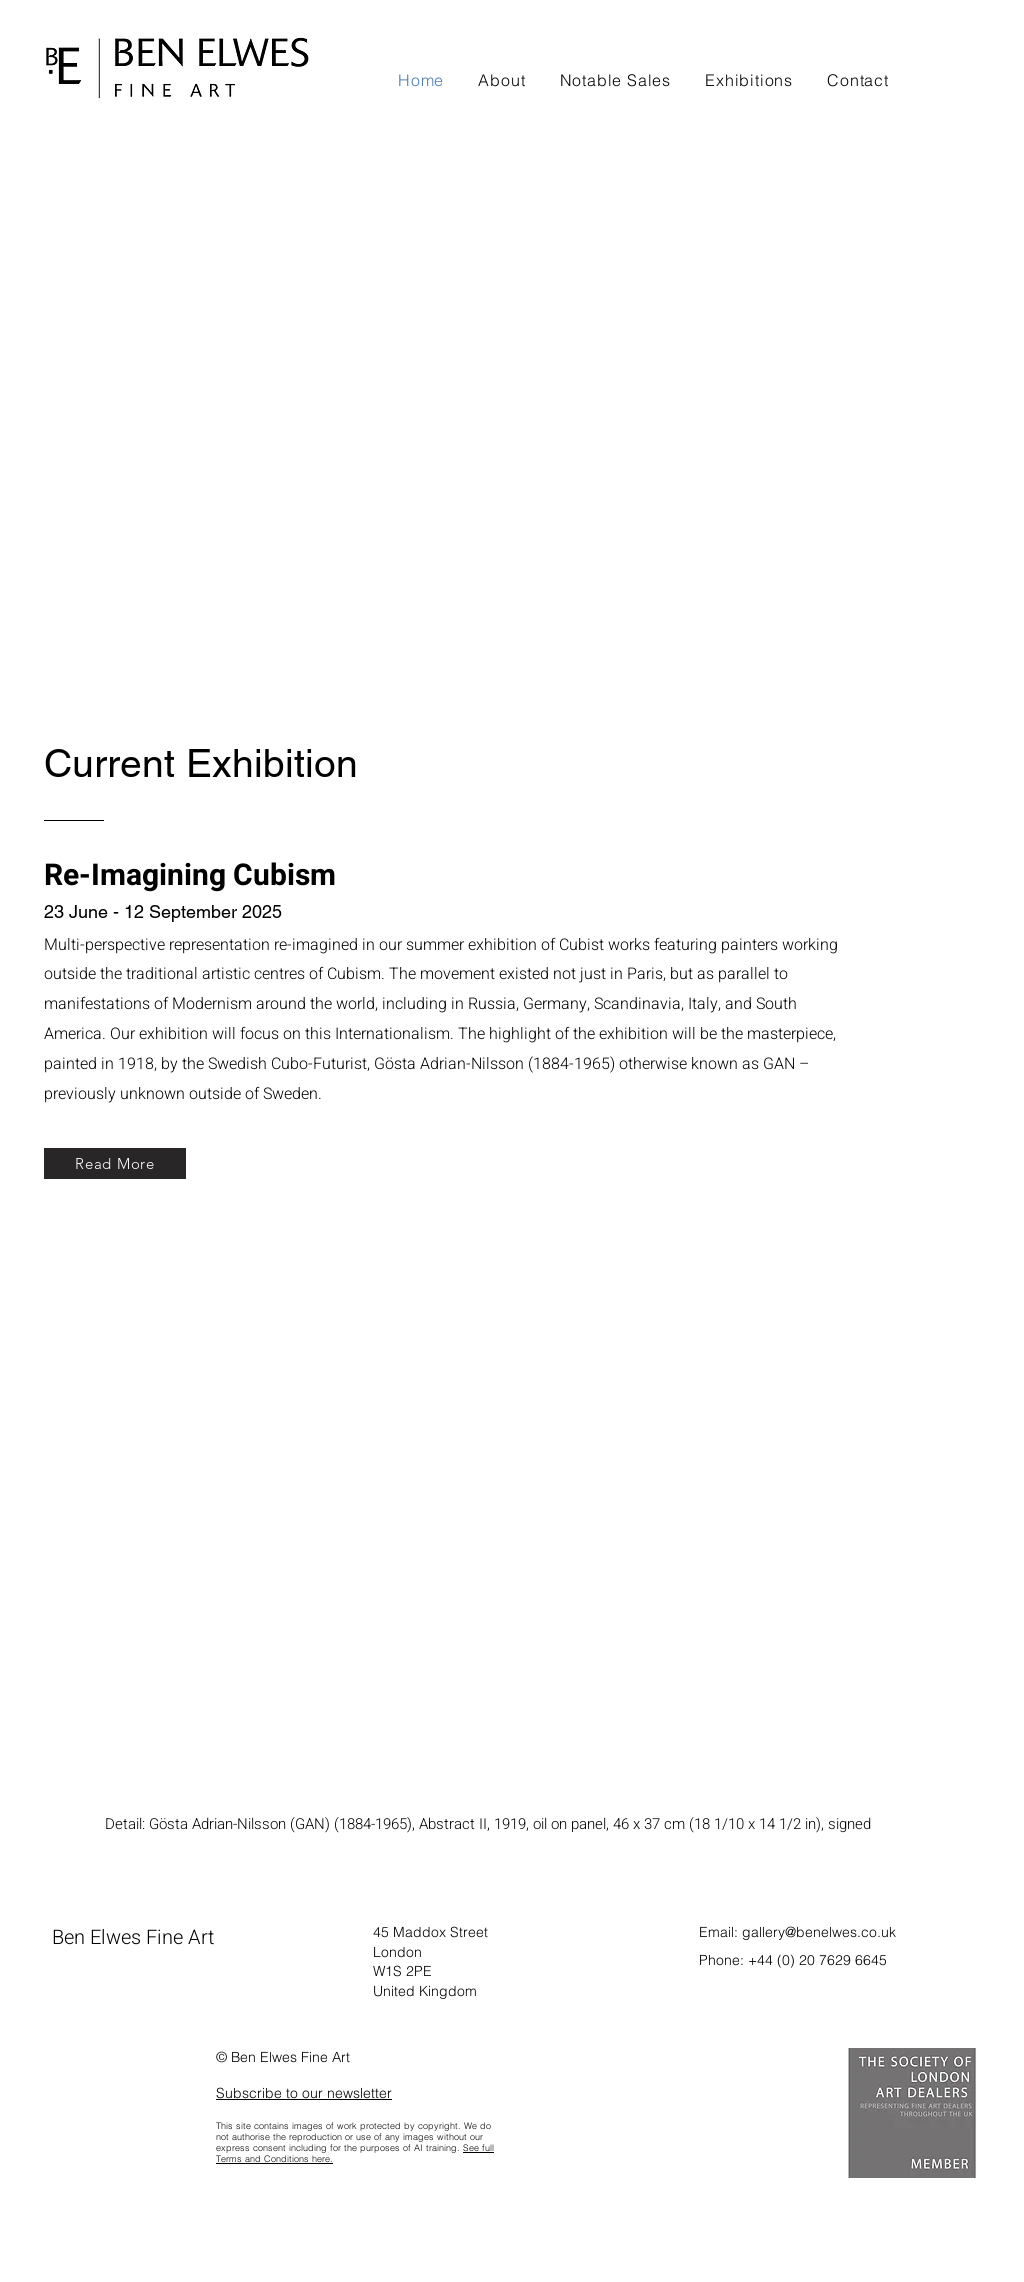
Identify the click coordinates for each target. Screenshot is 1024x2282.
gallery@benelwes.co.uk (819, 1932)
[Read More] (115, 1163)
